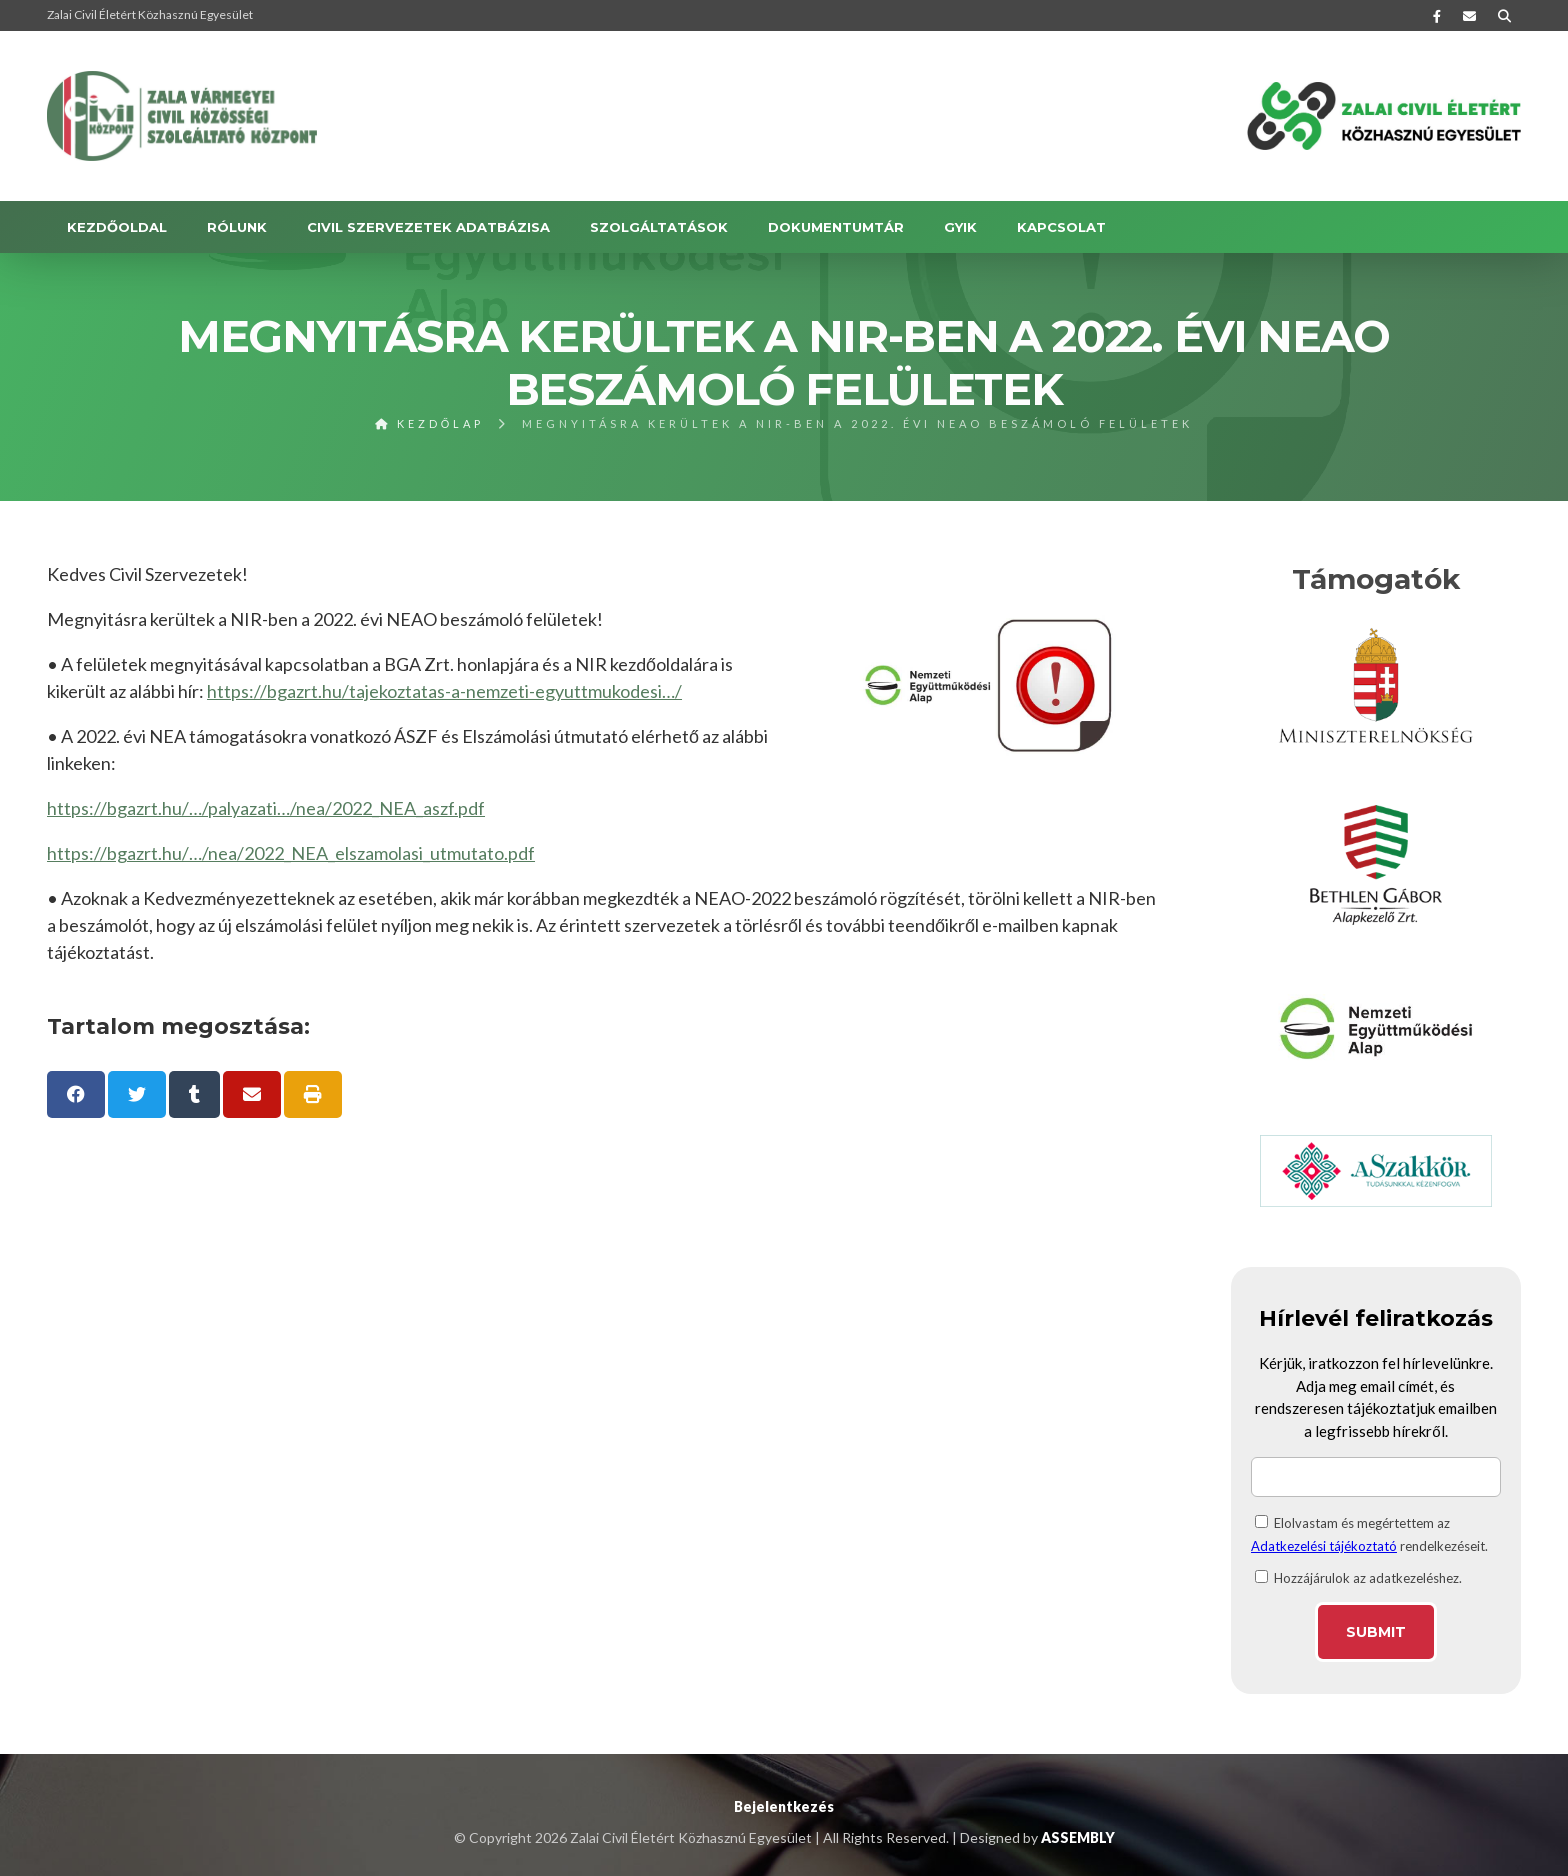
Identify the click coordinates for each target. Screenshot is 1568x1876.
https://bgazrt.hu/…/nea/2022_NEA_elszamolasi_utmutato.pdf (291, 853)
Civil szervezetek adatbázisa (428, 227)
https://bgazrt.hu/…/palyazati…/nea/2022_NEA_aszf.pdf (266, 808)
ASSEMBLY (1078, 1837)
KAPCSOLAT (1061, 227)
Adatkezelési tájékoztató (1324, 1546)
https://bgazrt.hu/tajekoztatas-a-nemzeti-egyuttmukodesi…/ (444, 691)
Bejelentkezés (784, 1806)
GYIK (960, 227)
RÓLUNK (237, 227)
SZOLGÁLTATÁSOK (659, 227)
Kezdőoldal (117, 227)
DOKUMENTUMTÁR (836, 227)
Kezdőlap (430, 423)
